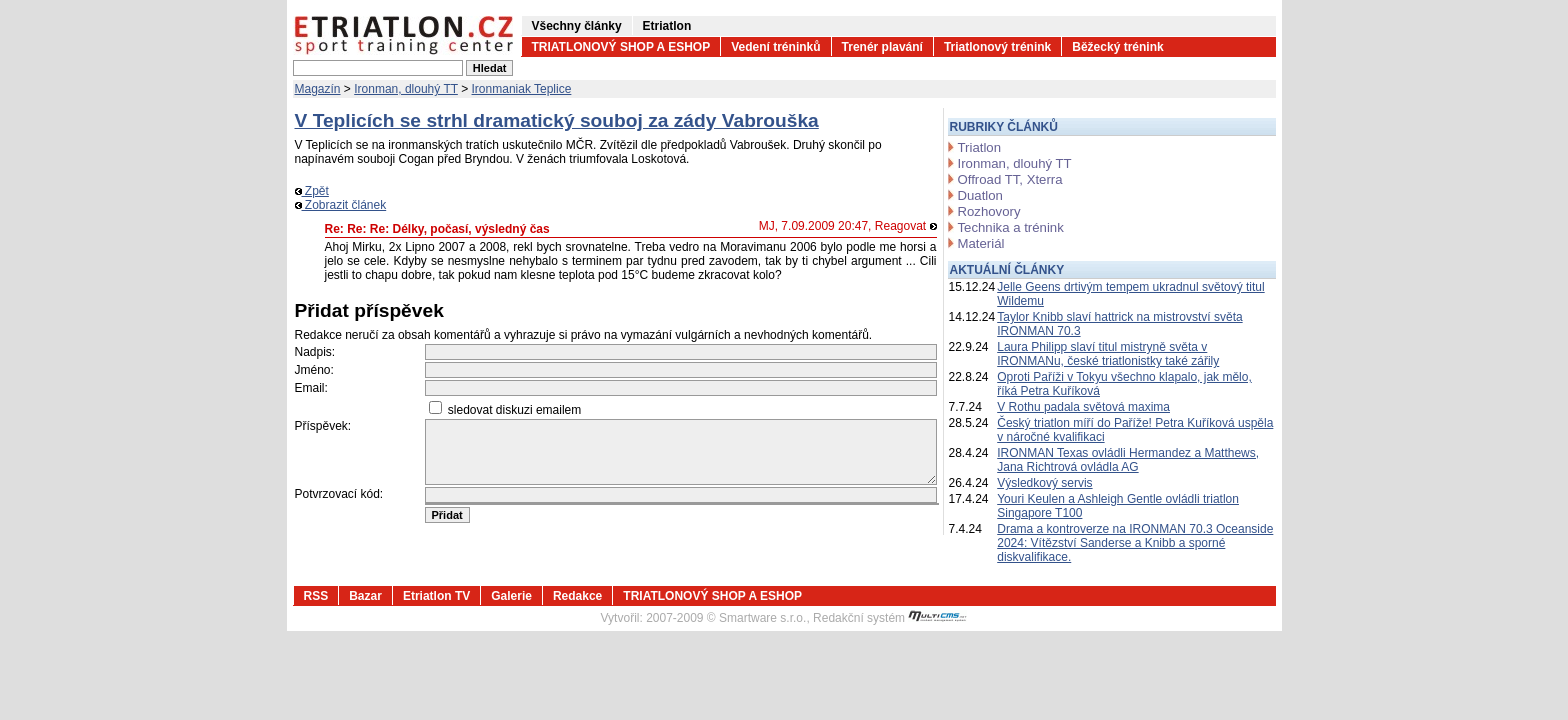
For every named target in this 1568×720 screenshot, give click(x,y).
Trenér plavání (882, 47)
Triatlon (979, 147)
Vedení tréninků (775, 47)
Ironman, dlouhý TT (406, 89)
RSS (316, 596)
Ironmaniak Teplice (522, 89)
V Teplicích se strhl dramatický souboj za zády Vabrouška (557, 120)
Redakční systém (890, 618)
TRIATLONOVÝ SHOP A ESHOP (621, 47)
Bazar (365, 596)
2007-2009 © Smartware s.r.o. (726, 618)
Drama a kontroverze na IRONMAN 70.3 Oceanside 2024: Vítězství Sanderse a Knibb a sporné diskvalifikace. (1135, 543)
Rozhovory (989, 211)
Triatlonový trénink (997, 47)
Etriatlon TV (436, 596)
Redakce (577, 596)
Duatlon (980, 195)
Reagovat (906, 226)
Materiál (981, 243)
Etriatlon (667, 26)
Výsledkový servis (1044, 483)
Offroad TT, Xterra (1010, 179)
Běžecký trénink (1117, 47)
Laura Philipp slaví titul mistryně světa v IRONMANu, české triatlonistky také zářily (1108, 354)
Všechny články (577, 26)
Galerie (511, 596)
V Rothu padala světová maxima (1083, 407)
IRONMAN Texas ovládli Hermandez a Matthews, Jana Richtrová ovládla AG (1128, 460)
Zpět (312, 191)
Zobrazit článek (341, 205)
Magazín (318, 89)
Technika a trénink (1011, 227)
